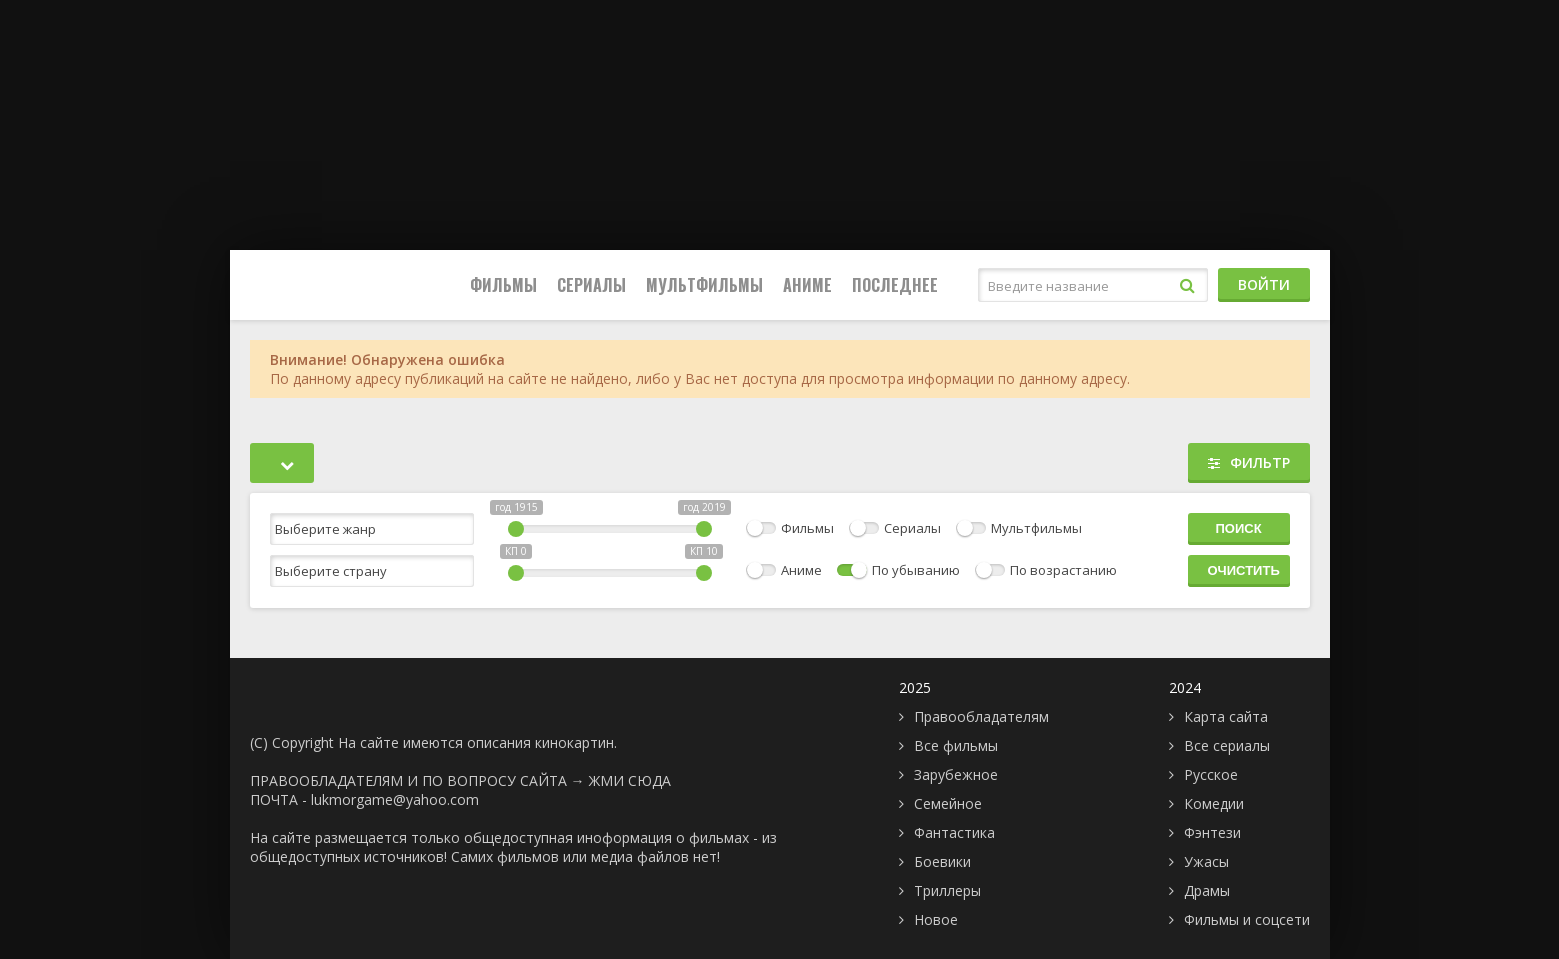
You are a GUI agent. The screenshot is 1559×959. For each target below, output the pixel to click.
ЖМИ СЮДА (630, 780)
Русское (1211, 774)
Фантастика (954, 832)
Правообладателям (981, 716)
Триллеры (947, 890)
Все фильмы (956, 745)
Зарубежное (956, 774)
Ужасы (1206, 861)
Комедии (1214, 803)
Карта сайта (1226, 716)
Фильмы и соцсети (1247, 919)
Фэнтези (1212, 832)
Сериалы (591, 285)
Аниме (807, 285)
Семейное (948, 803)
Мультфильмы (704, 285)
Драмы (1207, 890)
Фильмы (503, 285)
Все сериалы (1227, 745)
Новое (936, 919)
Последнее (895, 285)
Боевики (942, 861)
